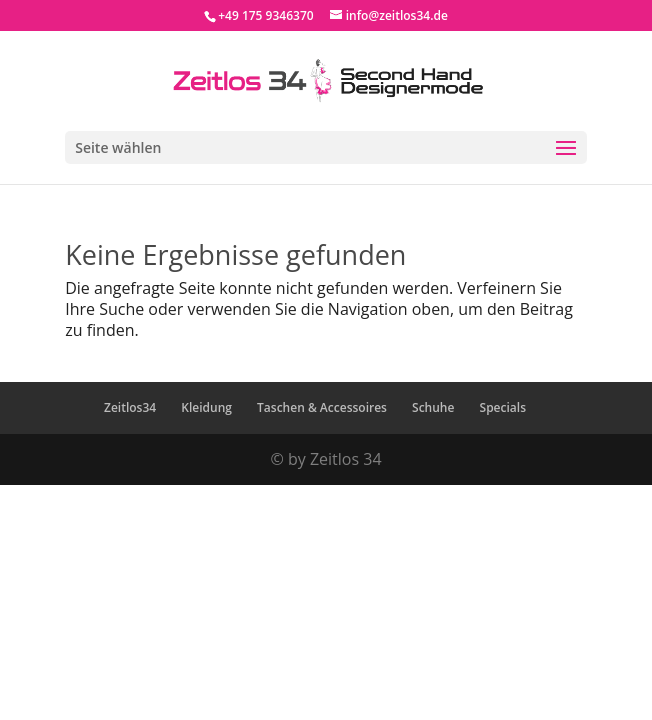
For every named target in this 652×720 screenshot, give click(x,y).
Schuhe (433, 407)
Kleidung (206, 407)
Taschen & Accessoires (322, 407)
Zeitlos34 (130, 407)
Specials (503, 407)
